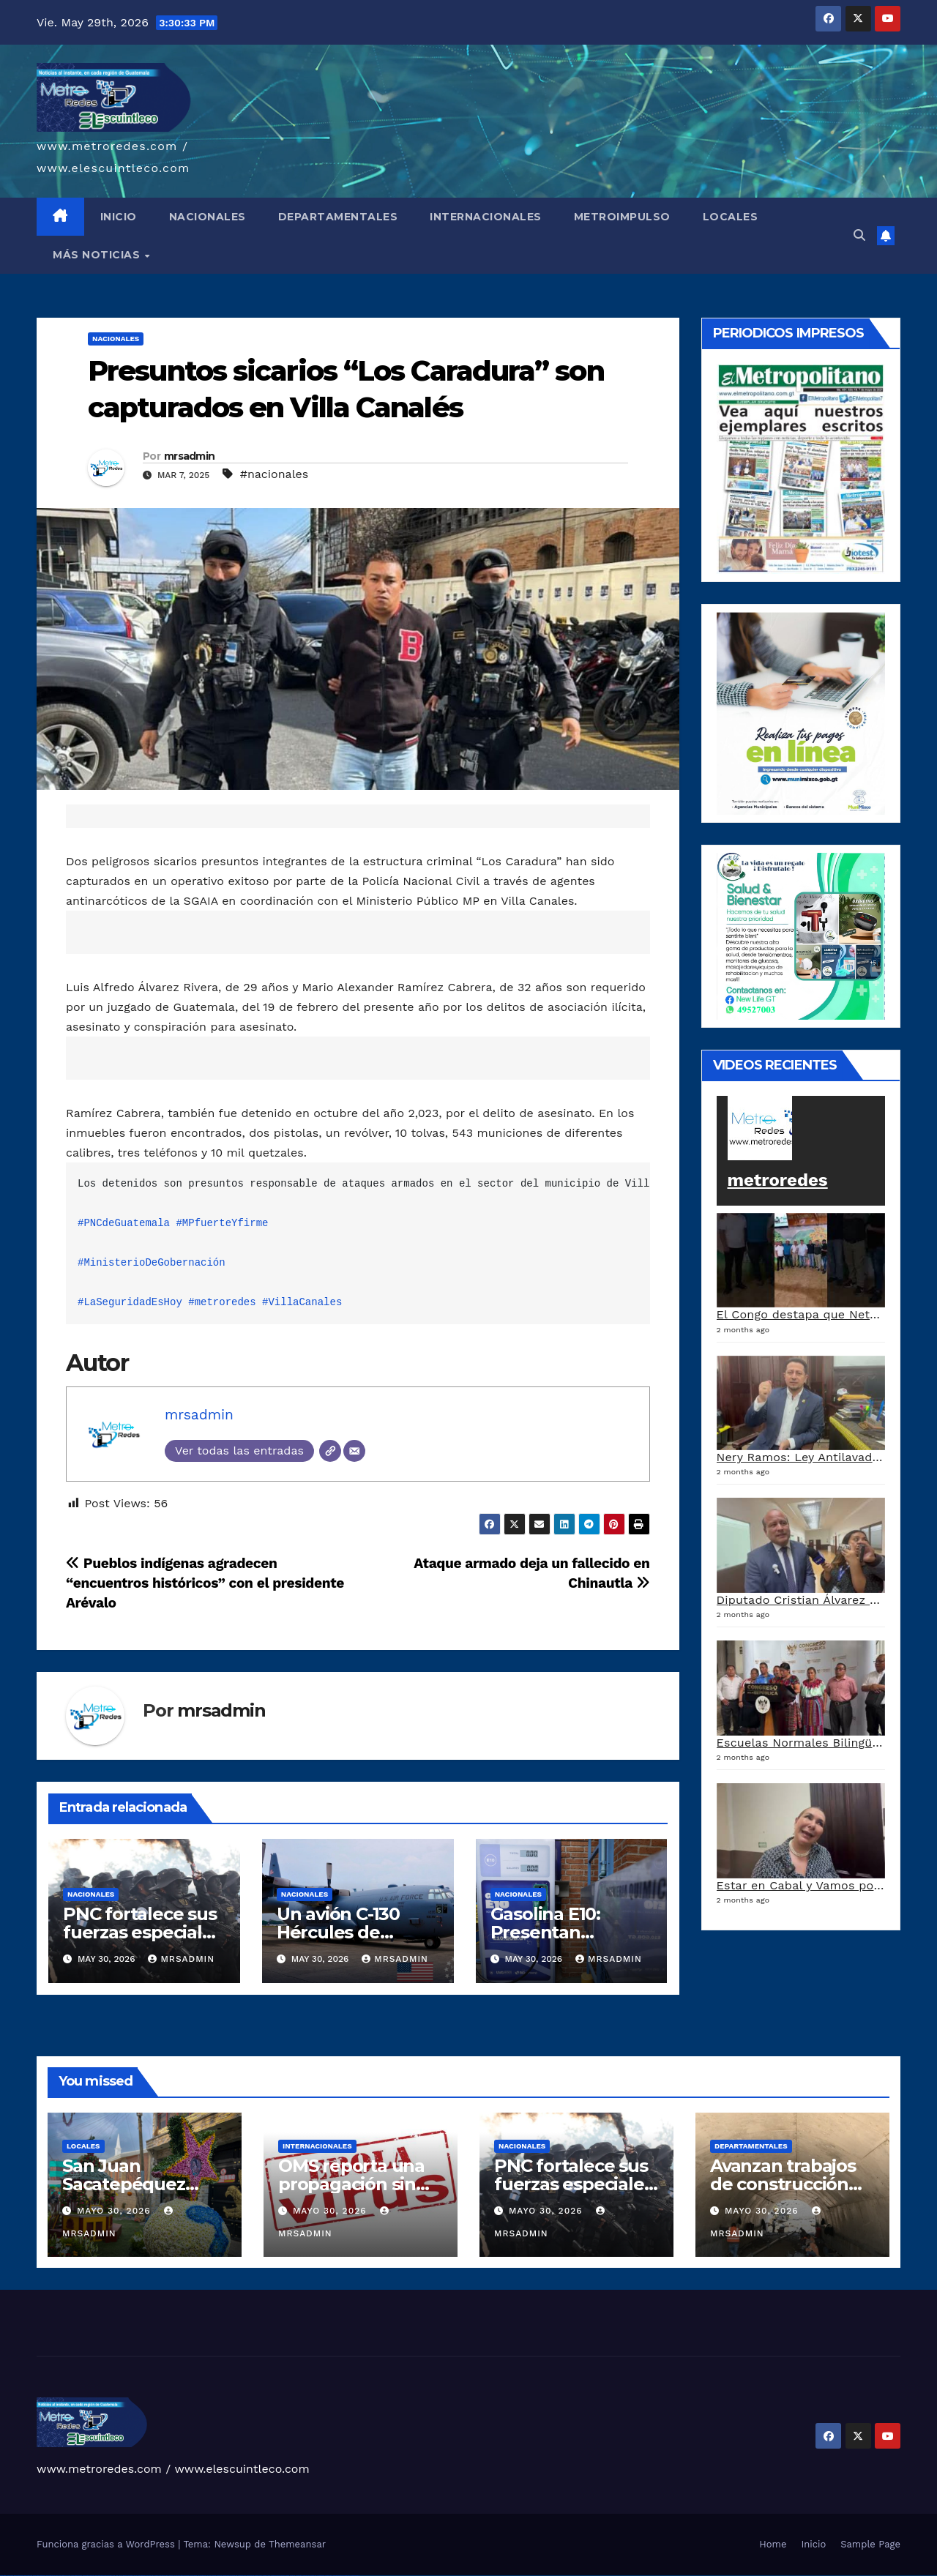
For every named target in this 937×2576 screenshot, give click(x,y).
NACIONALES (207, 216)
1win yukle (149, 2575)
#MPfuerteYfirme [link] (222, 1223)
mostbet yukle (306, 2575)
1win (114, 2575)
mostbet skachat (227, 2575)
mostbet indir (313, 2575)
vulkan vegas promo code (65, 2575)
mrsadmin (189, 456)
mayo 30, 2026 (115, 2211)
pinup (156, 2575)
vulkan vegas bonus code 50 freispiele (103, 2575)
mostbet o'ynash (267, 2575)
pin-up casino (186, 2575)
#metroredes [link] (221, 1302)
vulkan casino (10, 2575)
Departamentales (751, 2146)
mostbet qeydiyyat (355, 2575)
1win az (120, 2575)
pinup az (171, 2575)
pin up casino (162, 2575)
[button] (859, 235)
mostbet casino (258, 2575)
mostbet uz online (275, 2575)
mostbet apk (234, 2575)
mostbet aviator (320, 2575)
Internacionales (317, 2146)
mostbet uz (219, 2575)
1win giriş (124, 2575)
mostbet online (250, 2575)
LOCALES (730, 216)
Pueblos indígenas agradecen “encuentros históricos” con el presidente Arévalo (205, 1583)
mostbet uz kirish (242, 2575)
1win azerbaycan (142, 2575)
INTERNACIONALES (486, 216)
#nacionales (274, 474)
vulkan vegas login (27, 2575)
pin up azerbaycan (202, 2575)
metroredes (778, 1180)
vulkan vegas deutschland (39, 2575)
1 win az (135, 2575)
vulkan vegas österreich (76, 2575)
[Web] (330, 1451)
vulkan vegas (3, 2575)
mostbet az (292, 2575)
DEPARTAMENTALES (338, 216)
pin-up (166, 2575)
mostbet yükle (346, 2575)
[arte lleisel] (801, 935)
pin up (153, 2575)
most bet (282, 2575)
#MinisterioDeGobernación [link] (151, 1263)
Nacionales (115, 339)
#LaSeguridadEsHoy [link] (130, 1302)
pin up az (209, 2575)
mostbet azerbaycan (338, 2575)
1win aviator (130, 2575)
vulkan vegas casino (18, 2575)
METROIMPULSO (622, 216)
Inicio (813, 2544)
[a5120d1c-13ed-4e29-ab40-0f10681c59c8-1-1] (801, 713)
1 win (117, 2575)
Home (772, 2544)
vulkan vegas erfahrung (88, 2575)
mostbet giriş (299, 2575)
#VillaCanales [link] (302, 1302)
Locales (83, 2146)
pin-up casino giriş (178, 2575)
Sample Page (870, 2544)
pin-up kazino (193, 2575)
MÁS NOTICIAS (98, 254)
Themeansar (297, 2544)
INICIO (118, 216)
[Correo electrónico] (354, 1451)
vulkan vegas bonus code (51, 2575)
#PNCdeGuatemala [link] (124, 1223)
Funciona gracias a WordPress (107, 2544)
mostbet (214, 2575)
